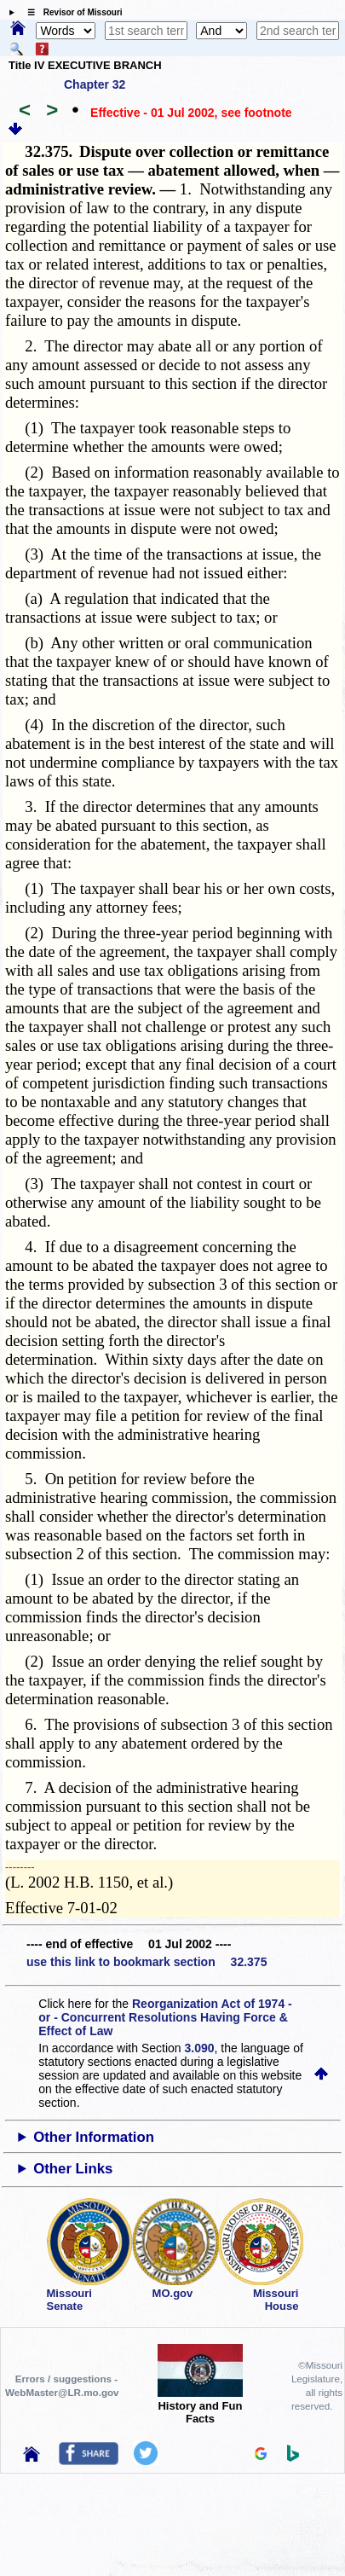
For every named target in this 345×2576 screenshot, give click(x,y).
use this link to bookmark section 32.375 (146, 1962)
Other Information (93, 2137)
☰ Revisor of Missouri (71, 12)
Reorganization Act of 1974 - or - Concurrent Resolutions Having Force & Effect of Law (164, 2017)
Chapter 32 (94, 84)
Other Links (72, 2169)
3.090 (200, 2048)
